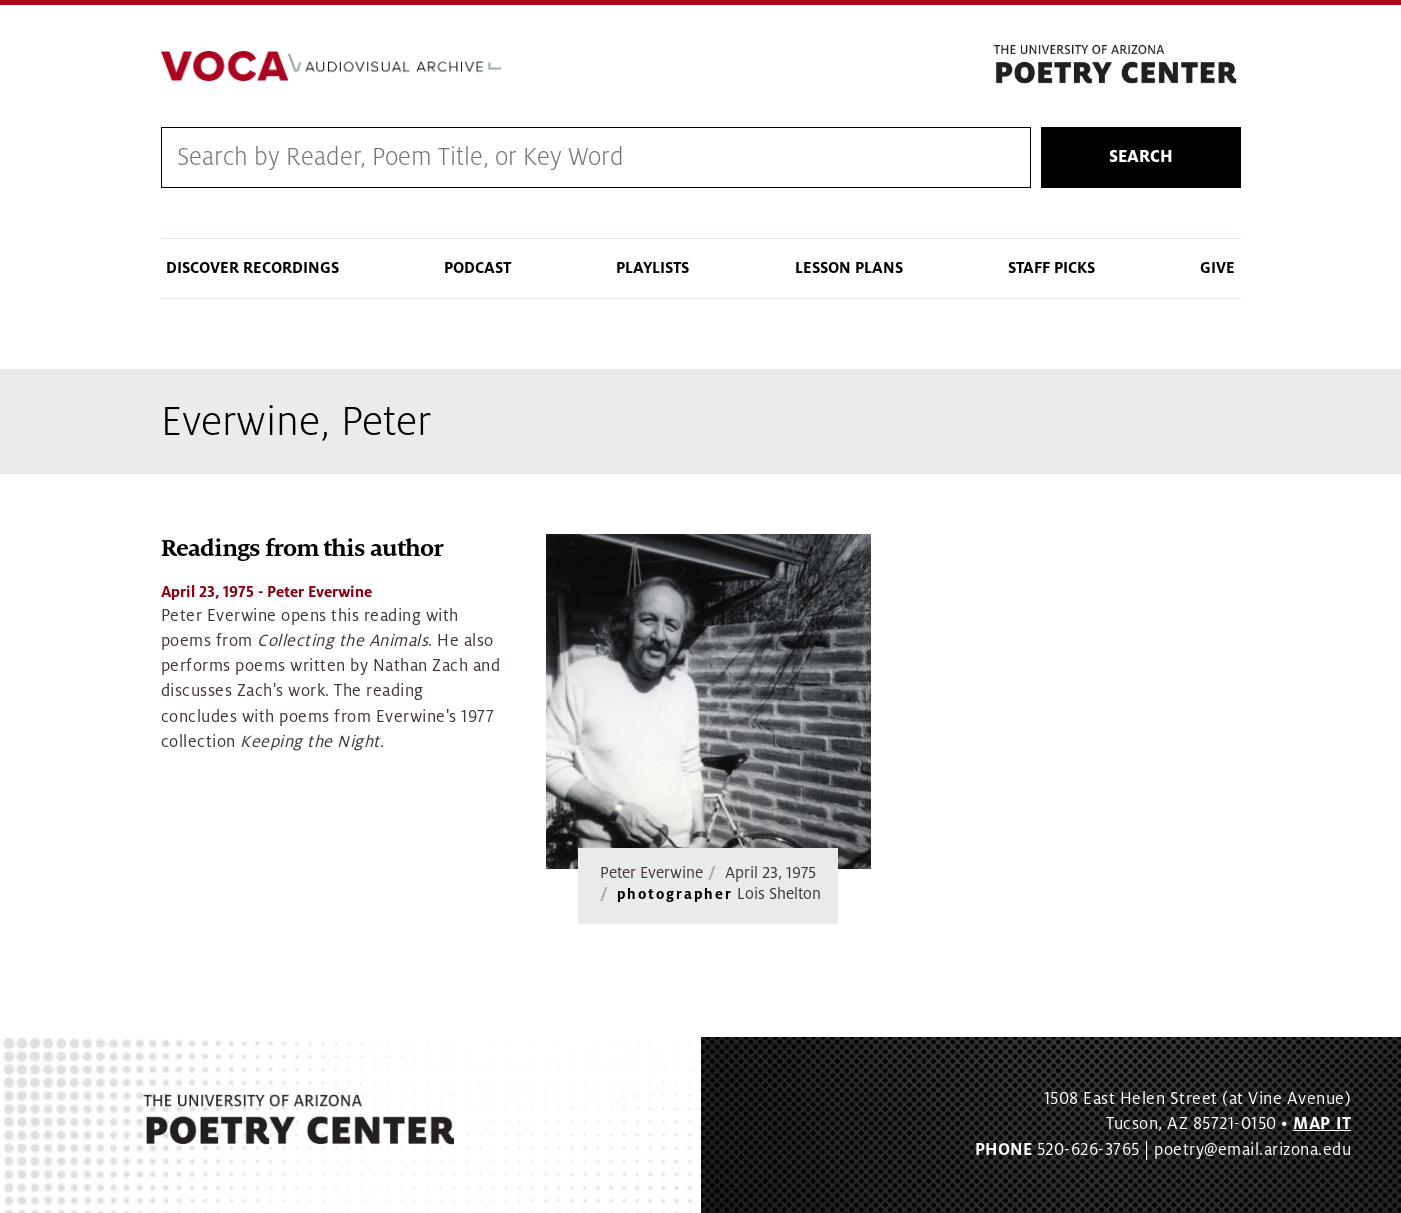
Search (1141, 157)
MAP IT (1322, 1124)
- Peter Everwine (266, 592)
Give (1217, 268)
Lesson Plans (849, 268)
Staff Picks (1051, 268)
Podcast (477, 268)
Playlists (652, 268)
